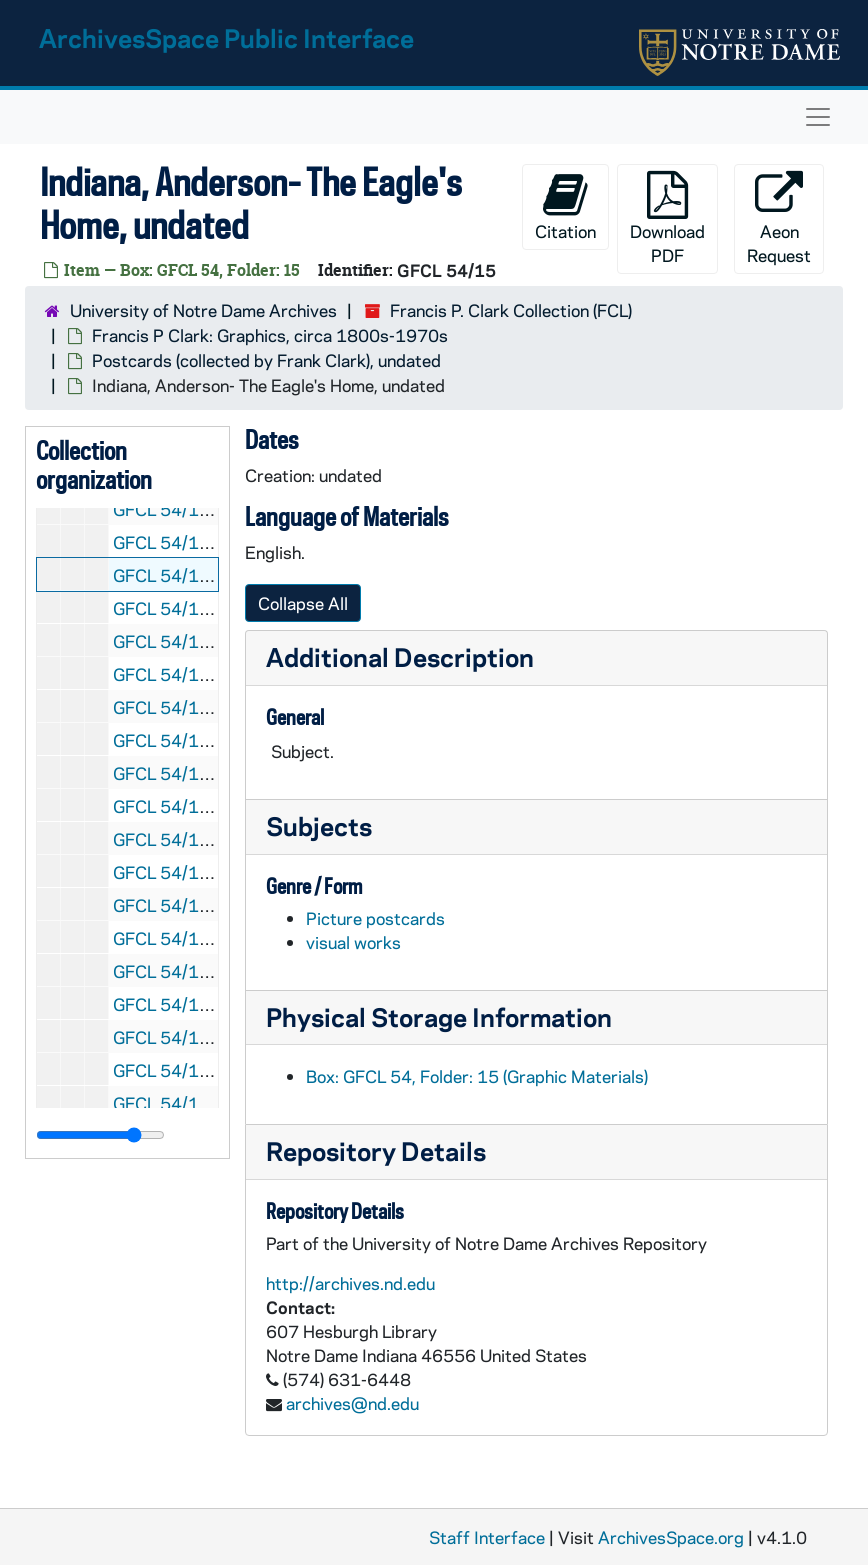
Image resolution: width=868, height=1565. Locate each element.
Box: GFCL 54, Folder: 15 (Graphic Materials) (477, 1076)
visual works (353, 942)
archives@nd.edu (352, 1403)
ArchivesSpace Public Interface (226, 37)
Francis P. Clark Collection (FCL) (511, 310)
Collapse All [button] (303, 603)
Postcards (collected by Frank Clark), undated (266, 360)
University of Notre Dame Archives (203, 310)
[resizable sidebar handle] (100, 1135)
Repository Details (376, 1150)
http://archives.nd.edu (350, 1283)
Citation (565, 206)
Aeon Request (779, 218)
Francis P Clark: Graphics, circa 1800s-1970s (270, 335)
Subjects (319, 825)
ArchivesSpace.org (671, 1537)
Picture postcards (375, 918)
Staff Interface (487, 1537)
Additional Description (400, 656)
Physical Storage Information (439, 1016)
